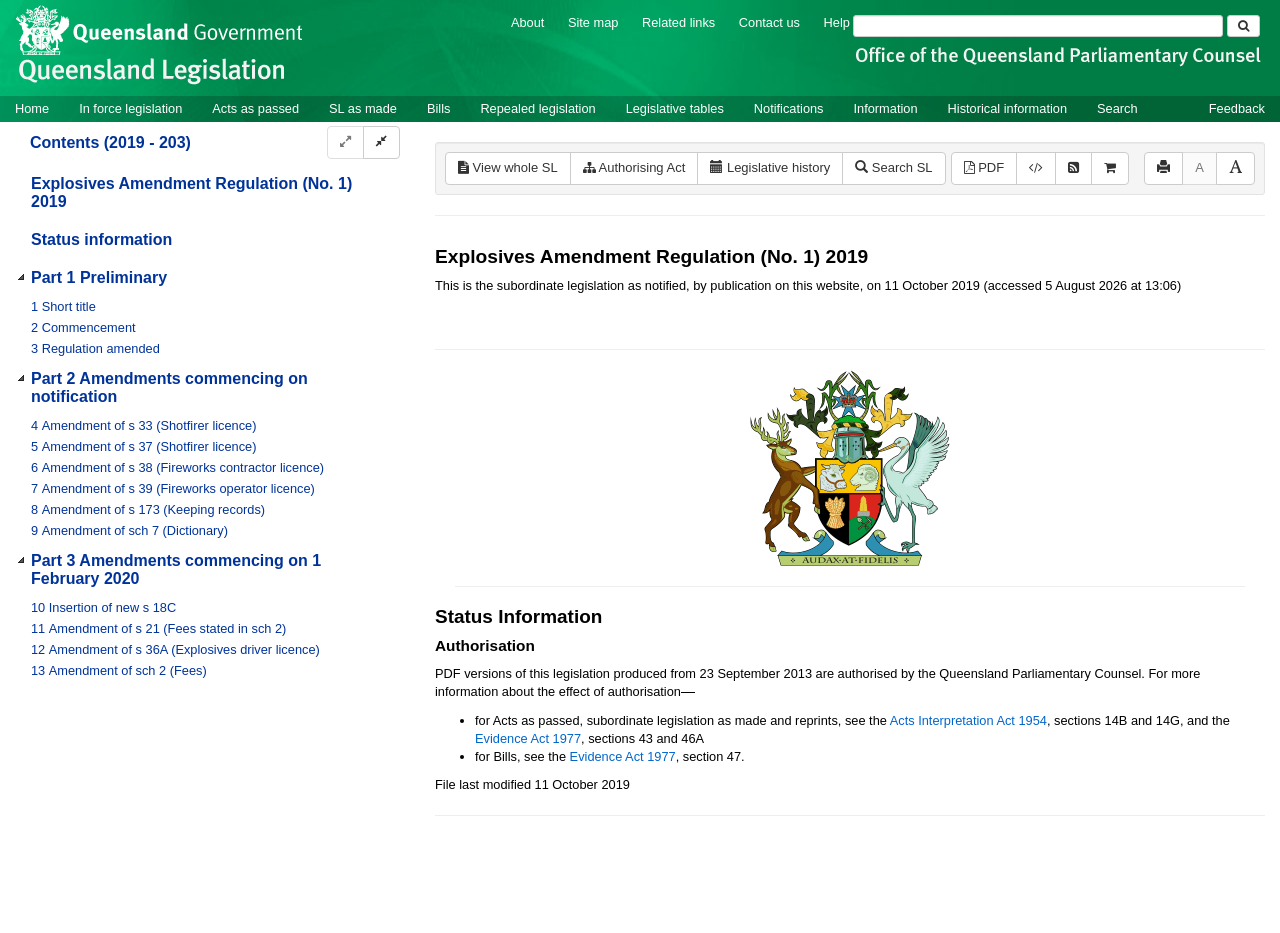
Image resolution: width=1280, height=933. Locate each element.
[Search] (1038, 26)
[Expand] (345, 142)
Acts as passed (255, 108)
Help (837, 22)
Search (1117, 108)
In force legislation (130, 108)
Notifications (789, 108)
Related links (678, 22)
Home (32, 108)
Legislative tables (675, 108)
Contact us (769, 22)
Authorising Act (634, 167)
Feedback (1237, 108)
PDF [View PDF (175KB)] (984, 167)
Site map (593, 22)
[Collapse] (381, 142)
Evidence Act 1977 (528, 738)
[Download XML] (1036, 168)
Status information (101, 239)
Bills (438, 108)
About (527, 22)
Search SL (893, 167)
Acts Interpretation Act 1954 (968, 720)
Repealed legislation (537, 108)
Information (886, 108)
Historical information (1007, 108)
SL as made (363, 108)
